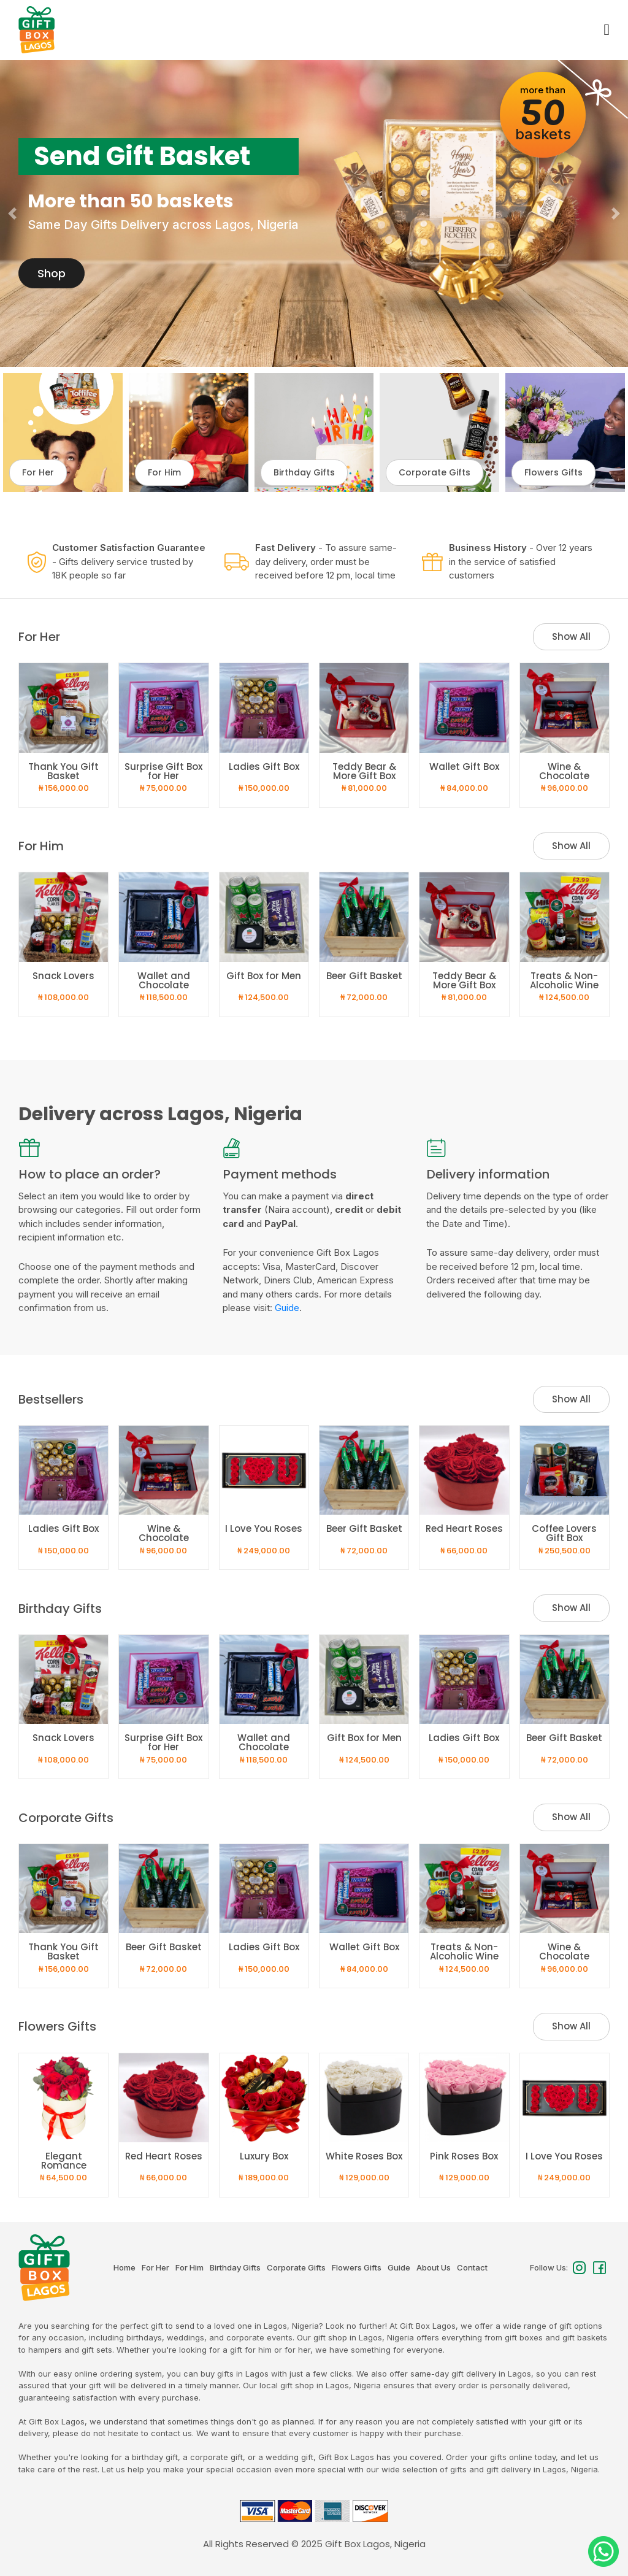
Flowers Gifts (57, 2026)
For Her (39, 636)
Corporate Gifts (65, 1817)
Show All (571, 636)
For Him (41, 846)
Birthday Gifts (60, 1608)
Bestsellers (50, 1399)
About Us (433, 2267)
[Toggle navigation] (605, 30)
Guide (287, 1307)
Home (124, 2267)
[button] (12, 213)
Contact (472, 2267)
